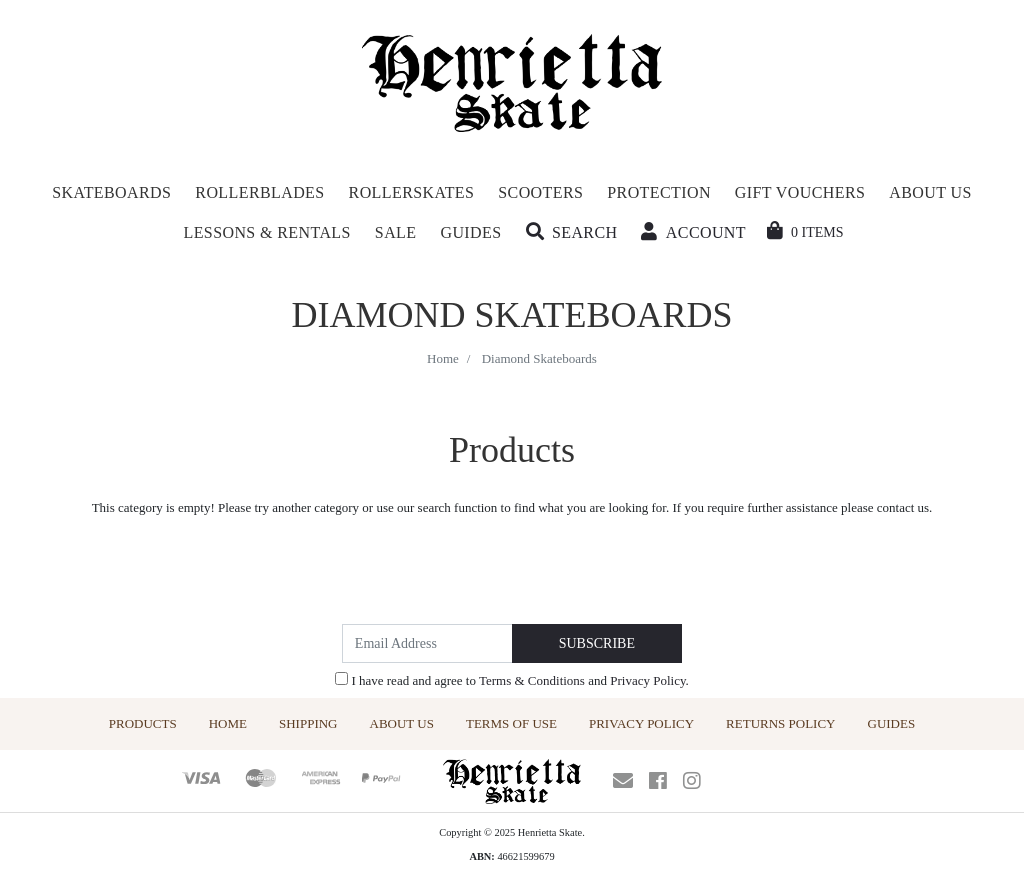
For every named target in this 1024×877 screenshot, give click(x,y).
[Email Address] (427, 643)
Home (228, 723)
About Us (402, 723)
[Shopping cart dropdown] (805, 232)
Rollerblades (259, 192)
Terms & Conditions (532, 680)
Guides (892, 723)
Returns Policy (780, 723)
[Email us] (623, 781)
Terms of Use (511, 723)
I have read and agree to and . (512, 680)
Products (143, 723)
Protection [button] (659, 192)
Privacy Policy (647, 680)
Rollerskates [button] (412, 192)
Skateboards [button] (111, 192)
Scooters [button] (540, 192)
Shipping (308, 723)
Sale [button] (396, 232)
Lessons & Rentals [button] (267, 232)
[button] (572, 233)
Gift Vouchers (800, 192)
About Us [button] (930, 192)
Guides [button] (470, 232)
